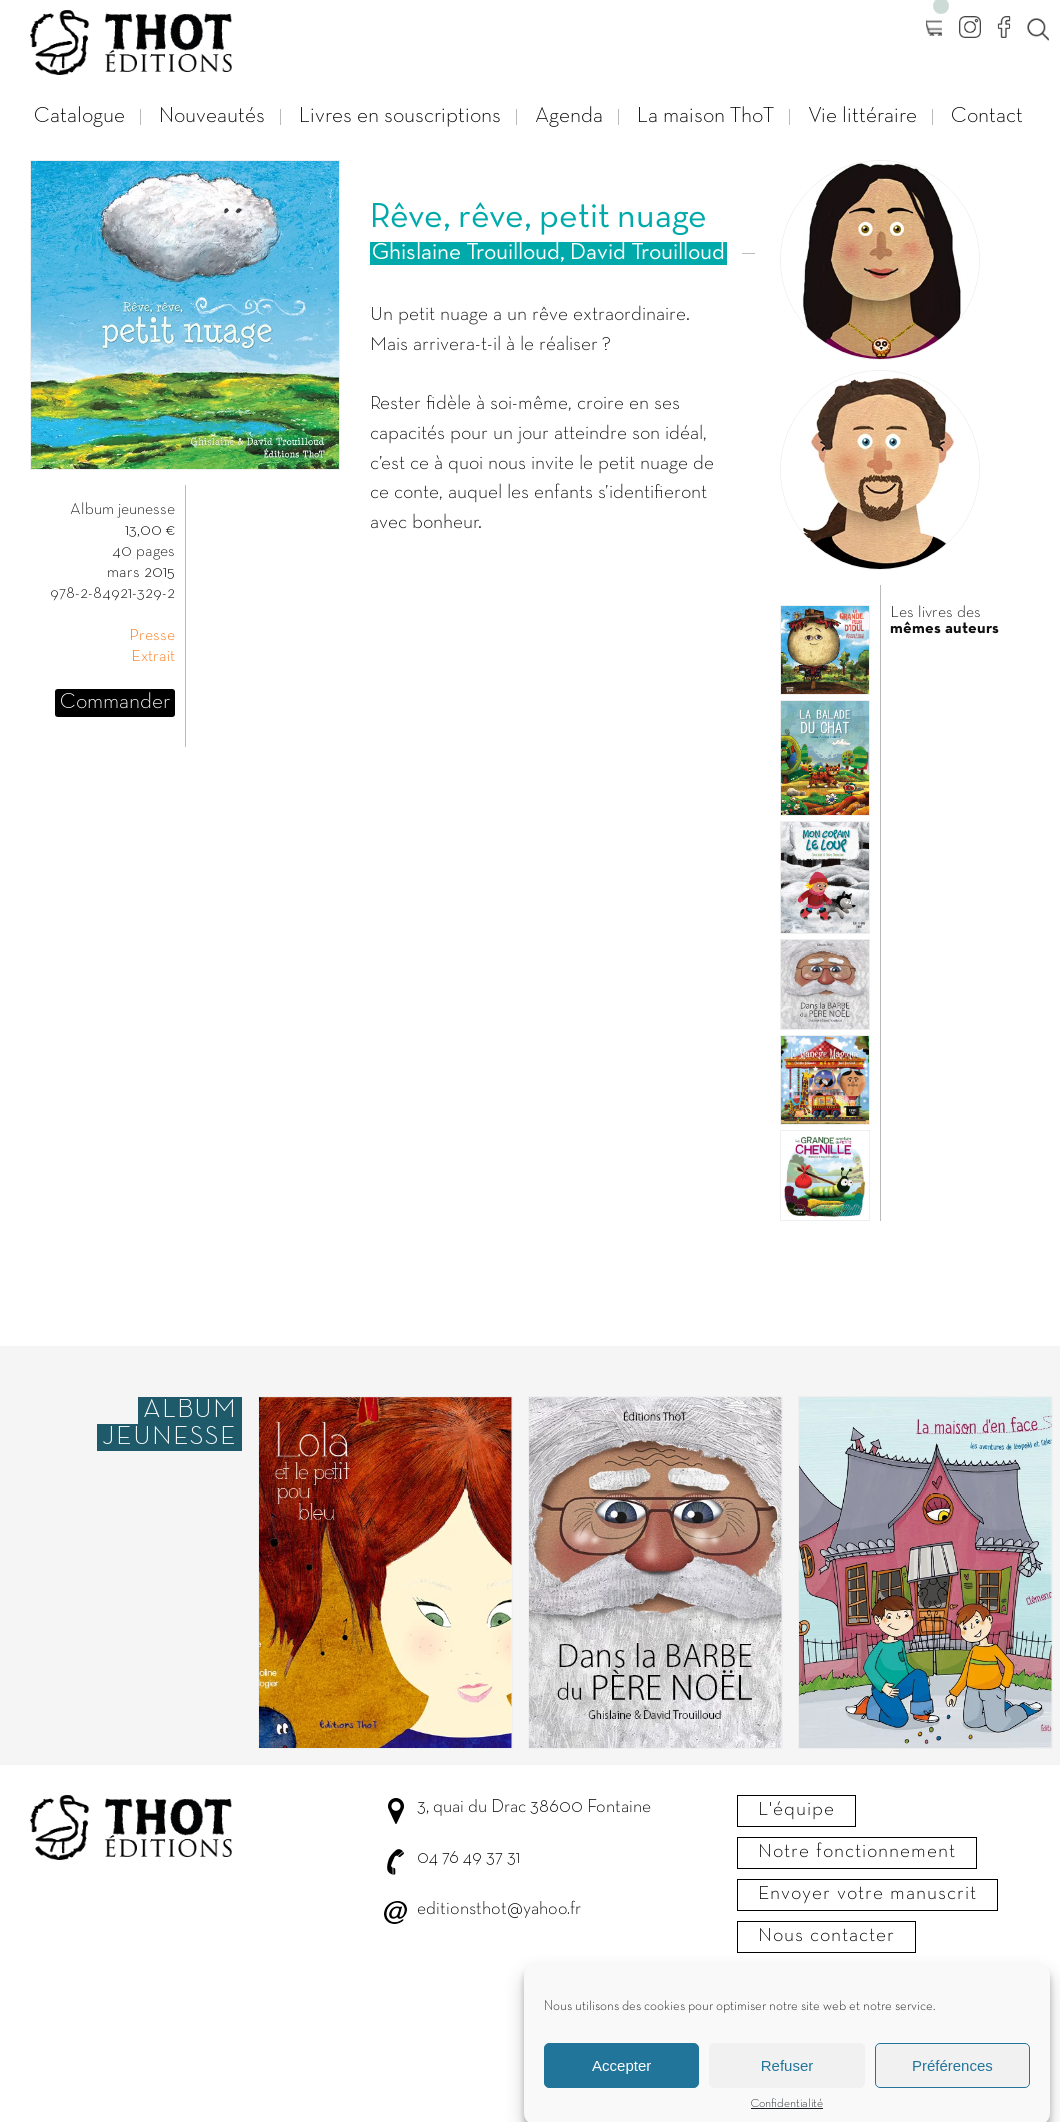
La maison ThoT (705, 116)
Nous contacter (826, 1936)
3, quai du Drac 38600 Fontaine (534, 1807)
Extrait (153, 657)
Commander (115, 702)
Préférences (952, 2079)
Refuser (787, 2079)
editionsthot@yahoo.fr (499, 1909)
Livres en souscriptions (400, 116)
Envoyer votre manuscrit (867, 1894)
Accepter (621, 2079)
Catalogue (79, 116)
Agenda (569, 116)
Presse (152, 636)
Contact (987, 116)
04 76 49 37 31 (468, 1858)
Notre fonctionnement (857, 1852)
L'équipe (796, 1810)
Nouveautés (212, 116)
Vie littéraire (862, 116)
